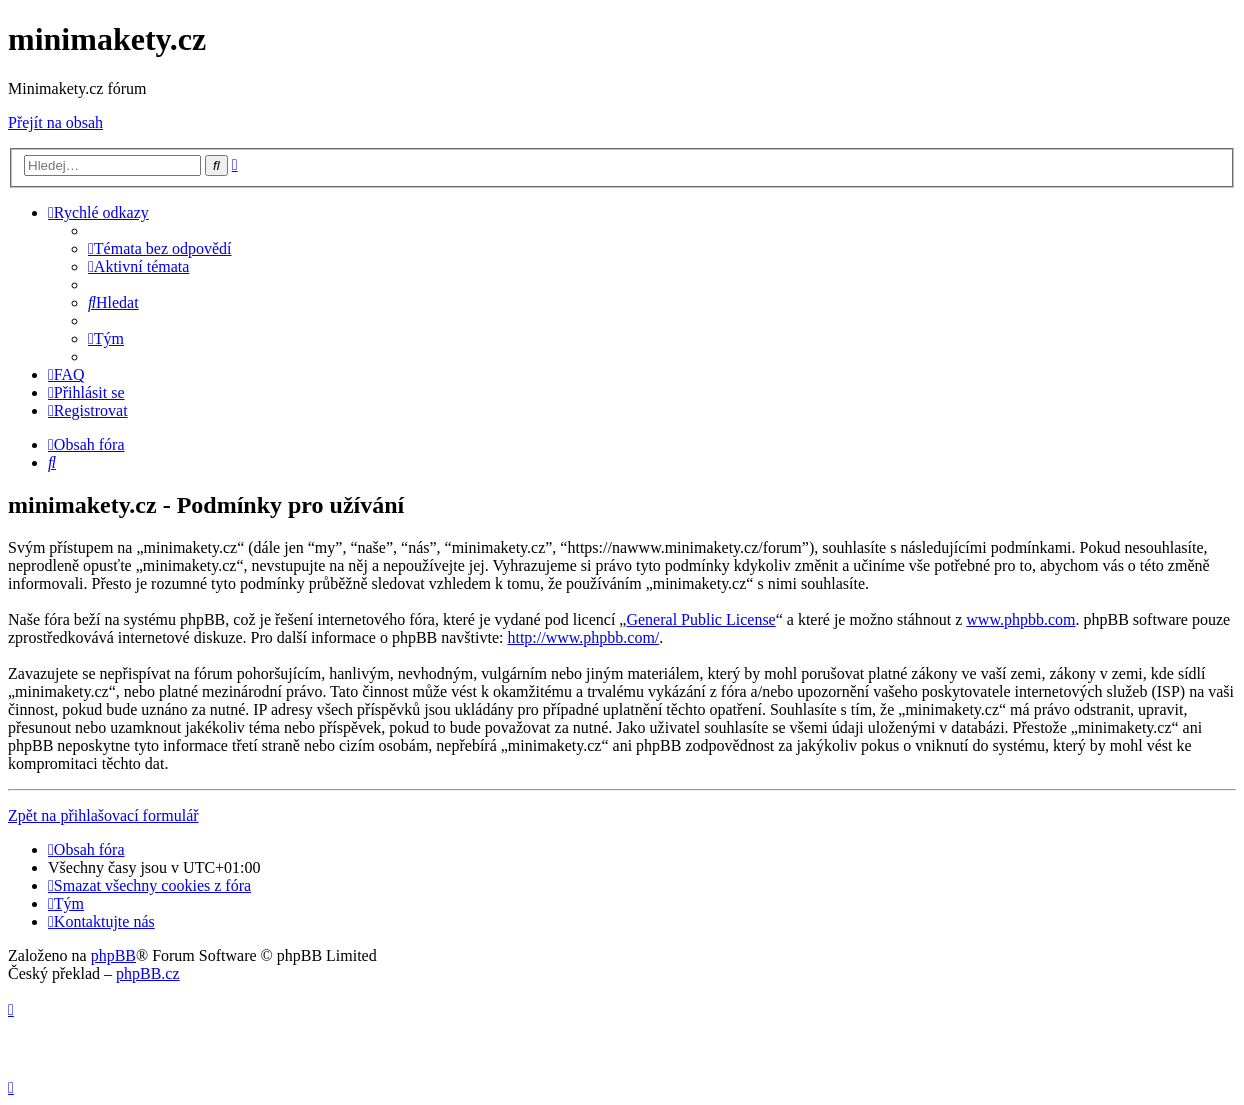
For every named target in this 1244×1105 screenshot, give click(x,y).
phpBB (113, 955)
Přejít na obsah (55, 122)
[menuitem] (160, 248)
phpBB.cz (148, 973)
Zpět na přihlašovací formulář (103, 815)
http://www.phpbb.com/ (583, 637)
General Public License (700, 619)
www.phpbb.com (1020, 619)
